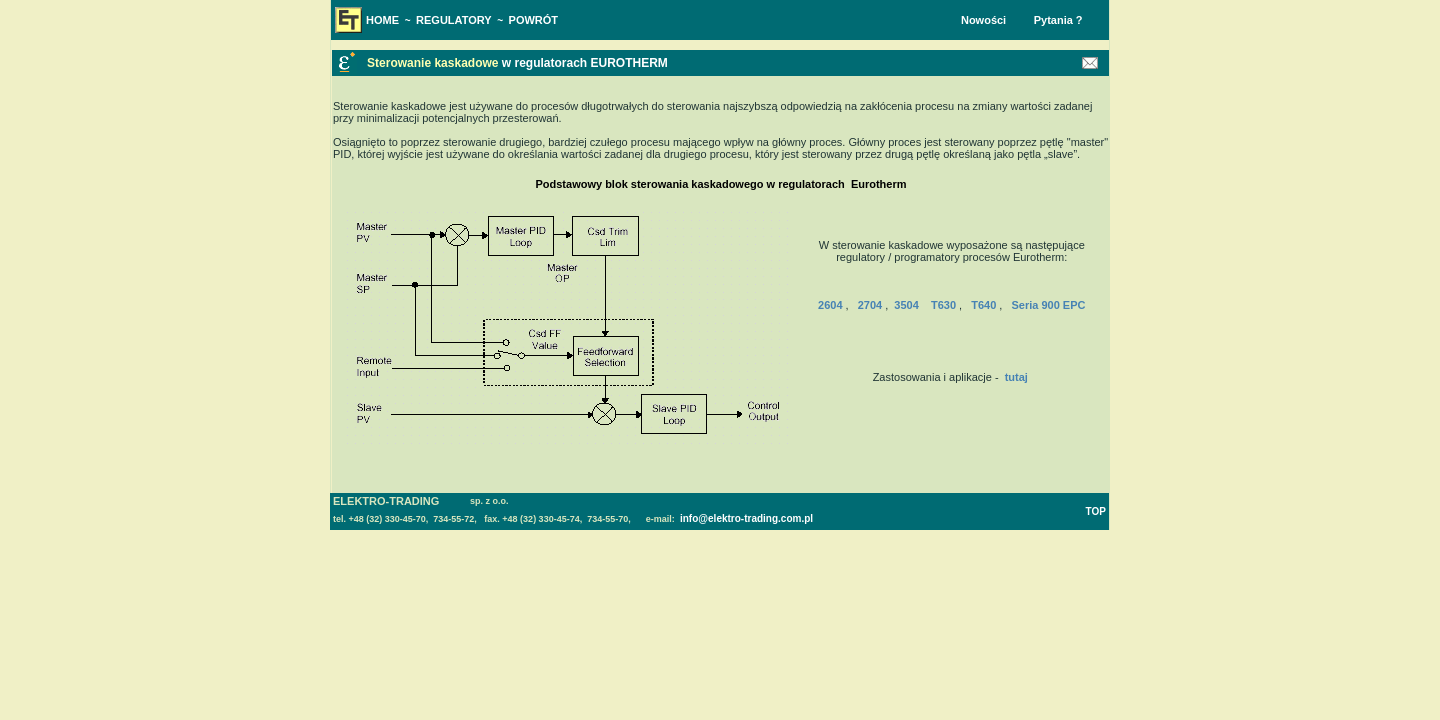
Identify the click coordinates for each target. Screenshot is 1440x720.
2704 (870, 305)
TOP (1096, 511)
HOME (382, 20)
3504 (906, 305)
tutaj (1016, 377)
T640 (983, 305)
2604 (830, 305)
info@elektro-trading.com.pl (745, 518)
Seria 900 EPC (1048, 305)
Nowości (983, 20)
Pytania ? (1058, 20)
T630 (943, 305)
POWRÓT (534, 20)
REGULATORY (454, 20)
